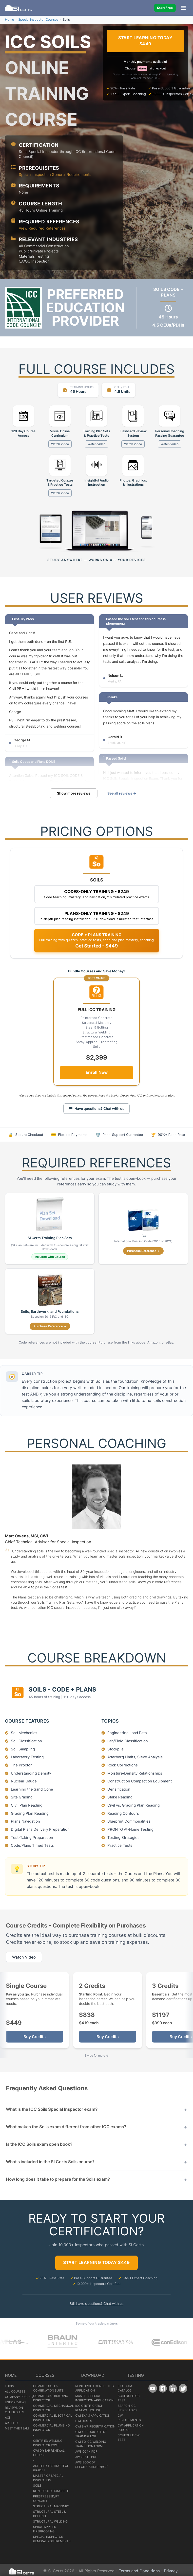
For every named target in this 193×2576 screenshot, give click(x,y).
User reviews (15, 2402)
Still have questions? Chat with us (96, 2303)
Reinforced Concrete (51, 2491)
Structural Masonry (51, 2506)
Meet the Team (17, 2428)
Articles (12, 2423)
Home (9, 19)
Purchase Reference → (143, 1251)
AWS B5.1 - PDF (86, 2457)
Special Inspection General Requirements (55, 174)
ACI (7, 2417)
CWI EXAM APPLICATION (92, 2415)
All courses (15, 2391)
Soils (37, 2485)
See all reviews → (121, 793)
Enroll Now (97, 1072)
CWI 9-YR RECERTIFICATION (95, 2426)
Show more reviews (73, 793)
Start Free (165, 8)
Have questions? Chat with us (96, 1108)
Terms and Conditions (139, 2570)
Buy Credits (34, 2036)
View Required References (42, 228)
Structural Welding (50, 2521)
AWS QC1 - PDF (86, 2451)
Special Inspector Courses (38, 19)
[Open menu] (183, 8)
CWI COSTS (83, 2421)
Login (9, 2386)
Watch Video (60, 444)
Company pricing (19, 2397)
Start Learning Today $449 (96, 2262)
